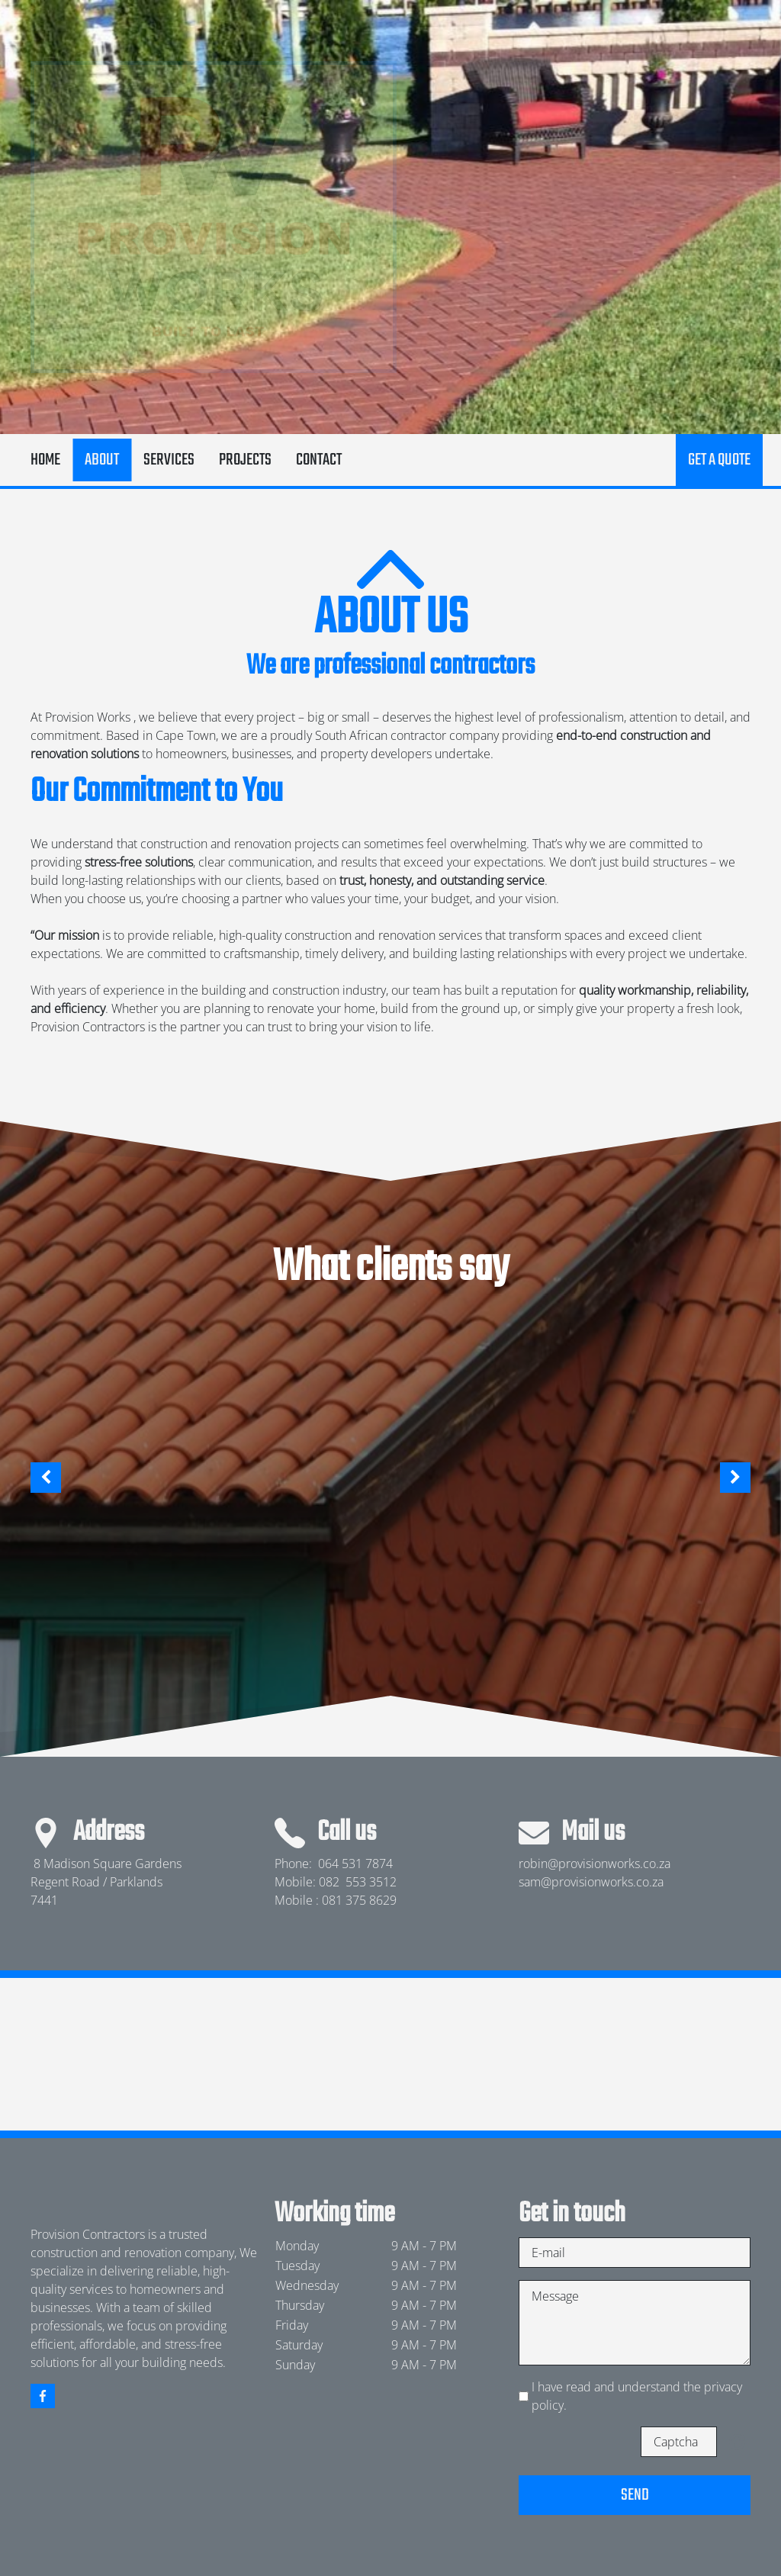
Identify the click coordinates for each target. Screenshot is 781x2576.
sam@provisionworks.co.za (591, 1881)
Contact (319, 460)
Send (635, 2495)
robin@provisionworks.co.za (594, 1863)
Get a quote (719, 460)
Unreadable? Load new (737, 2442)
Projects (245, 460)
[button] (46, 1477)
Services (168, 460)
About (102, 460)
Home (45, 460)
